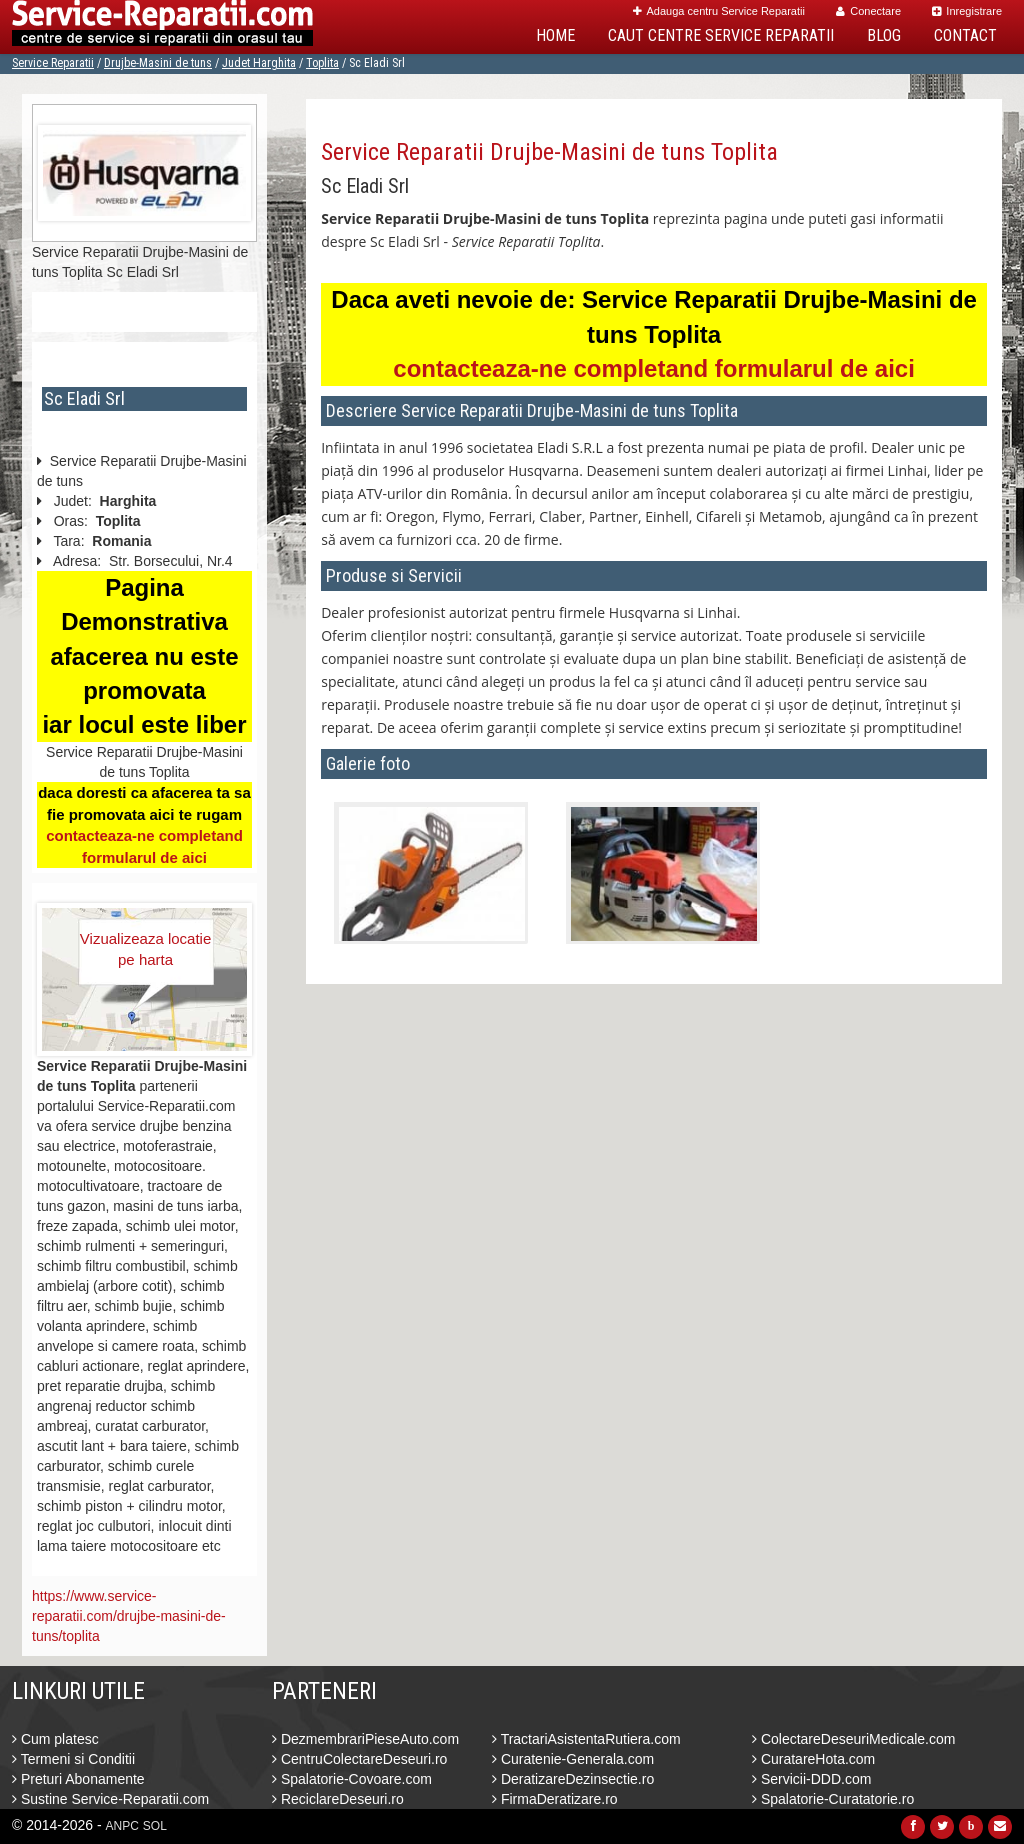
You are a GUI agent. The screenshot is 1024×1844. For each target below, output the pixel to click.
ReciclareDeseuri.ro (338, 1799)
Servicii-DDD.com (811, 1779)
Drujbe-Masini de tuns (158, 63)
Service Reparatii (53, 63)
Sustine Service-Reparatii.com (110, 1799)
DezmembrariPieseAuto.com (365, 1739)
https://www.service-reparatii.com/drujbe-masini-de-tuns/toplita (129, 1616)
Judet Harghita (259, 63)
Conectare (868, 11)
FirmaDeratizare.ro (555, 1799)
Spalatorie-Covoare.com (352, 1779)
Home (555, 35)
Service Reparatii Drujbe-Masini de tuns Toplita (549, 152)
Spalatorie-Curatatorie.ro (833, 1799)
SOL (155, 1826)
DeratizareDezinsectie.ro (573, 1779)
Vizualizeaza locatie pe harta (145, 949)
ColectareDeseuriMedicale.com (853, 1739)
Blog (884, 35)
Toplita (322, 63)
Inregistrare (967, 11)
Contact (965, 35)
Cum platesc (55, 1739)
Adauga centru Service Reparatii (719, 11)
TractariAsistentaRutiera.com (586, 1739)
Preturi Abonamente (78, 1779)
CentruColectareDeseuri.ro (359, 1759)
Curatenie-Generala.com (573, 1759)
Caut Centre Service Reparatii (721, 35)
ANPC (122, 1826)
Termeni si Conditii (73, 1759)
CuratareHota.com (813, 1759)
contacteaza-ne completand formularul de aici (653, 368)
